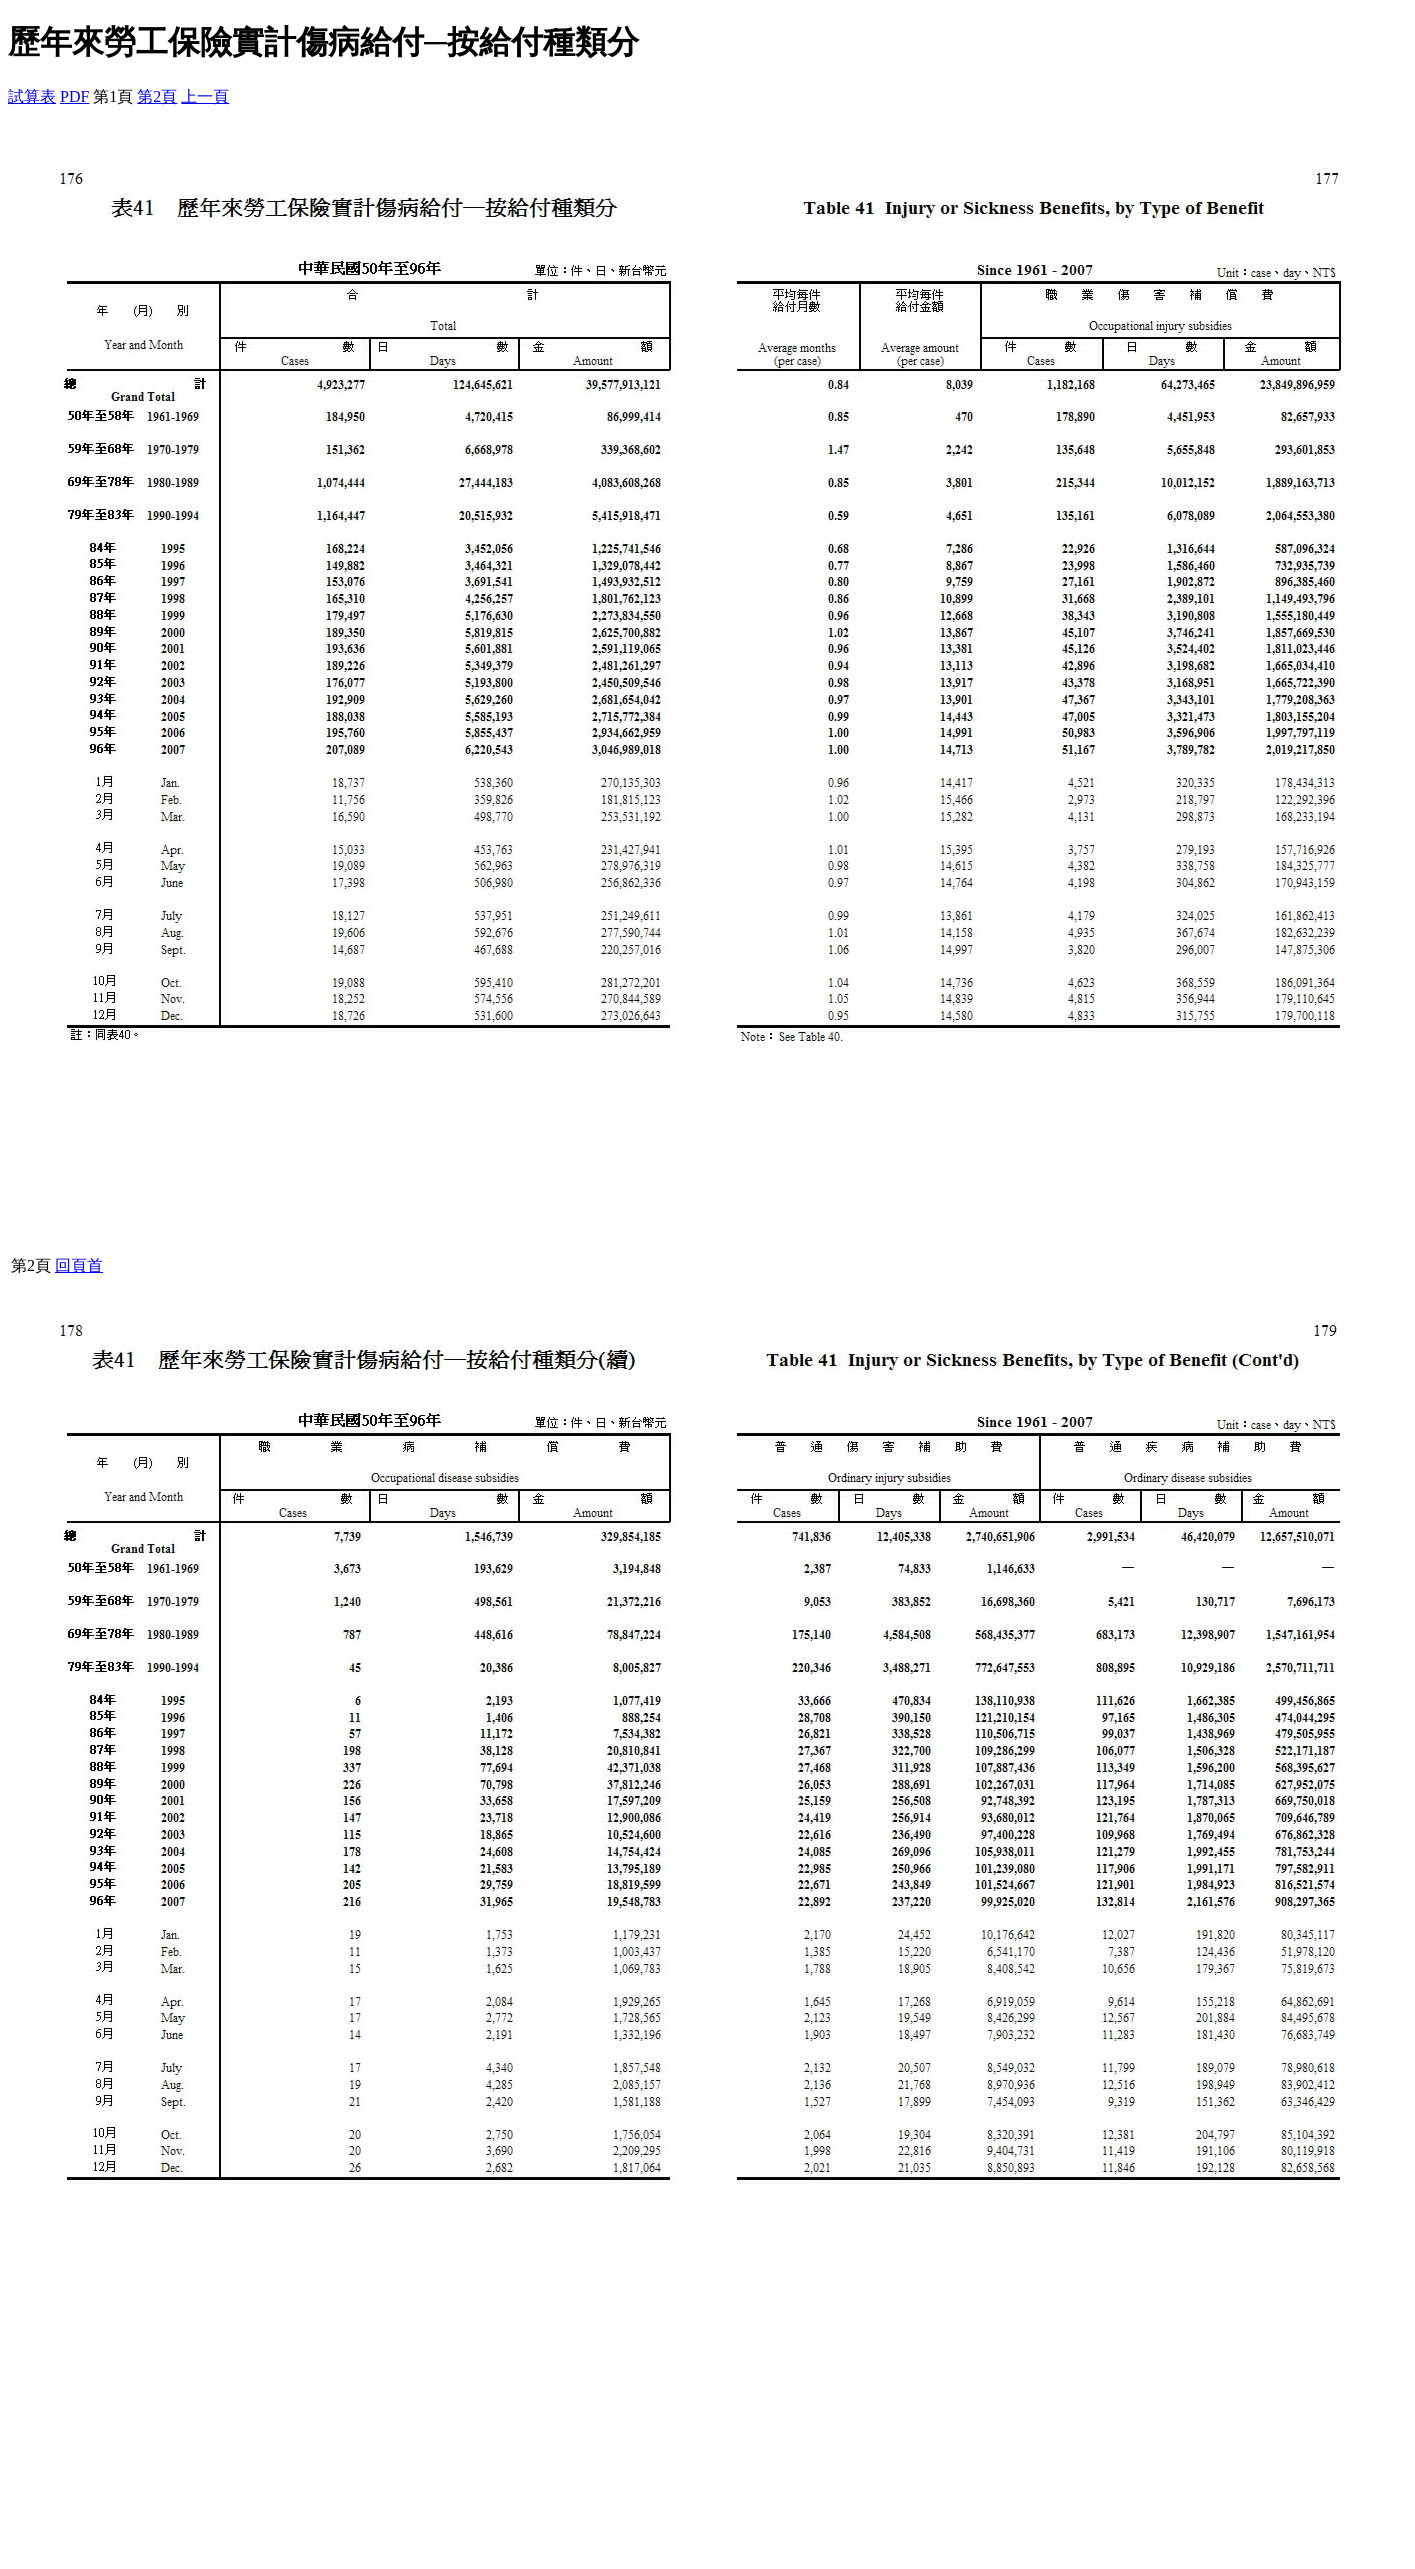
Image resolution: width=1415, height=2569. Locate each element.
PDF (74, 96)
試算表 (32, 96)
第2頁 (157, 96)
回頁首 (79, 1265)
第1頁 (113, 96)
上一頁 (205, 96)
